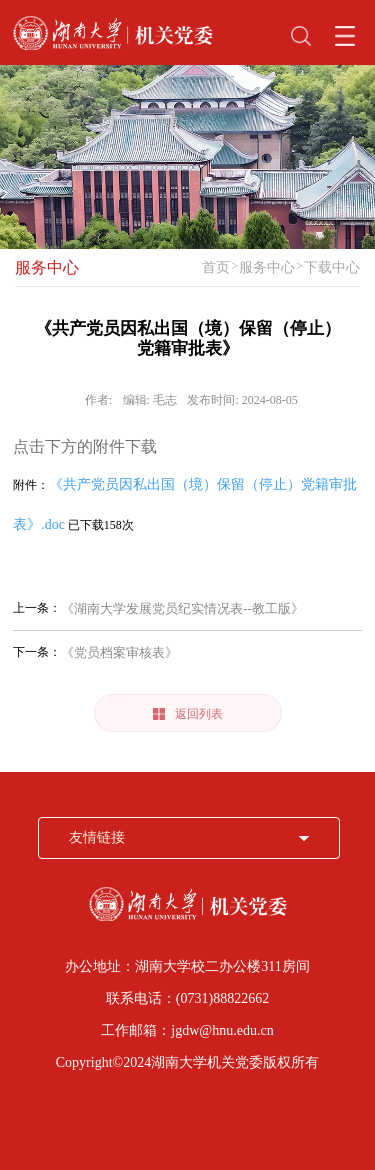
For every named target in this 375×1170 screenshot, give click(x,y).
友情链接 (97, 837)
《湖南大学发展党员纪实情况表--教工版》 (182, 608)
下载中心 (332, 267)
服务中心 (47, 267)
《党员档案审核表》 (119, 652)
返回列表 (188, 714)
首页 (216, 267)
